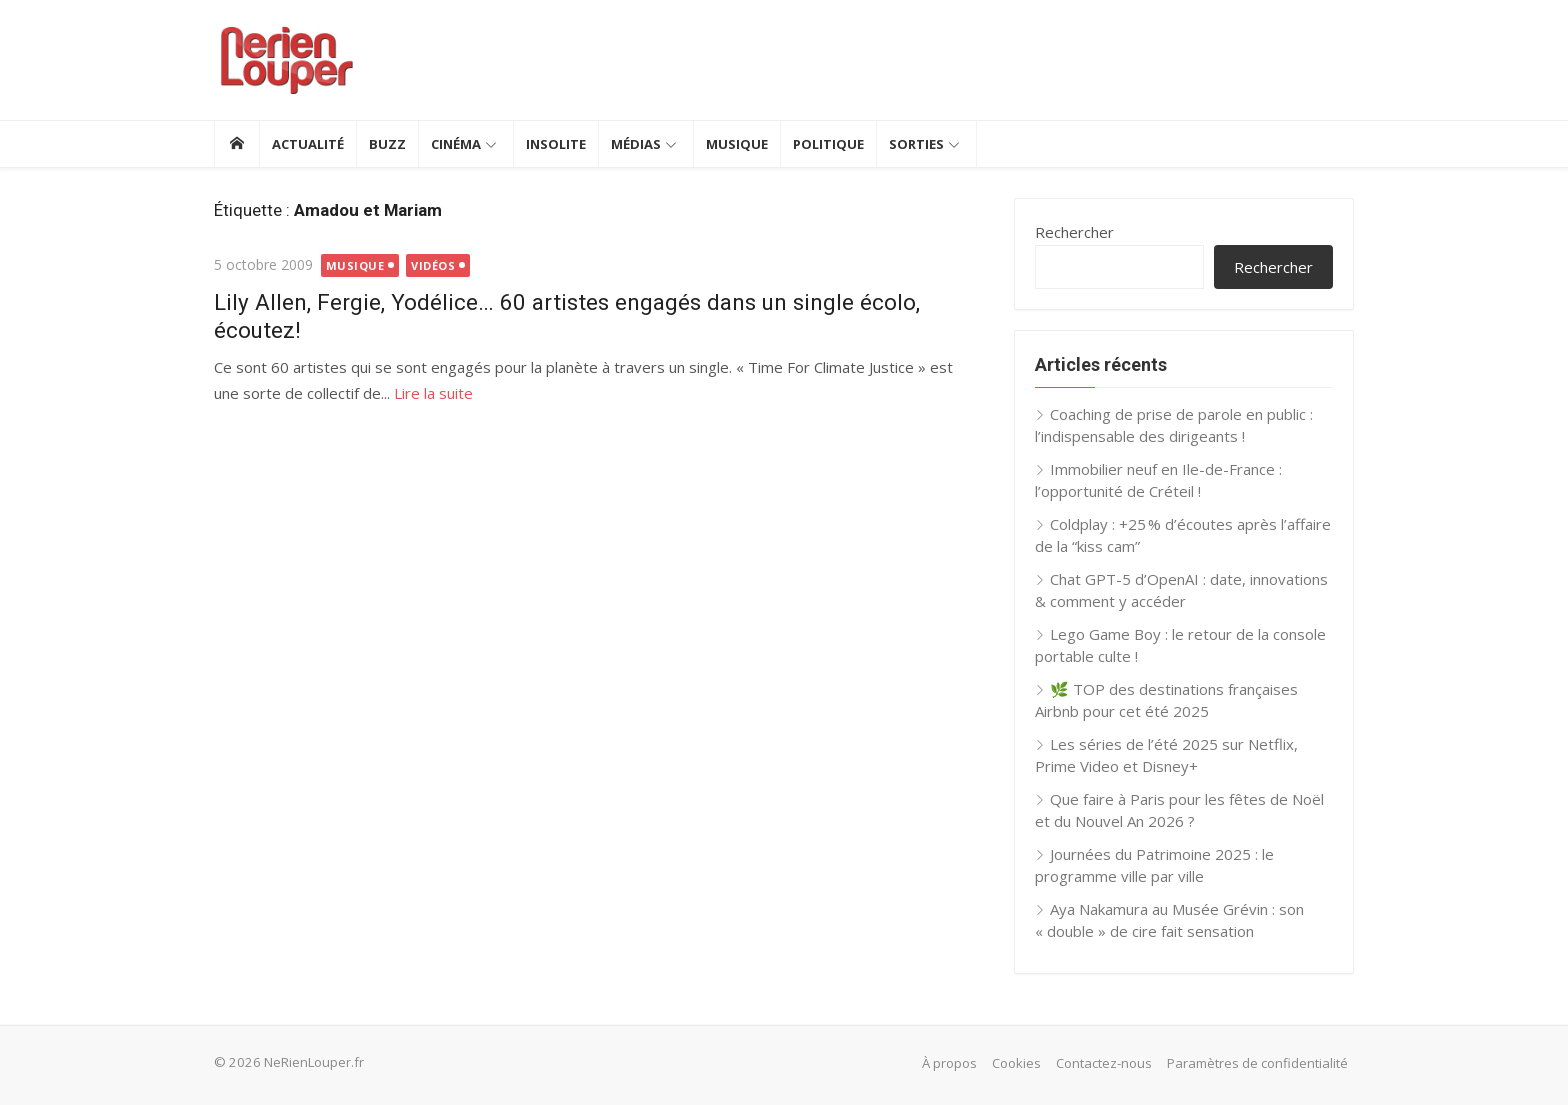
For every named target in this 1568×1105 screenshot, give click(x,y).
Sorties (916, 144)
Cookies (1016, 1063)
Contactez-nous (1104, 1063)
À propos (949, 1063)
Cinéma (456, 144)
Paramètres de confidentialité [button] (1257, 1063)
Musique (737, 144)
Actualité (308, 144)
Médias (636, 144)
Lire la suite (433, 393)
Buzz (387, 144)
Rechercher (1074, 232)
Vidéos (433, 265)
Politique (828, 144)
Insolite (556, 144)
